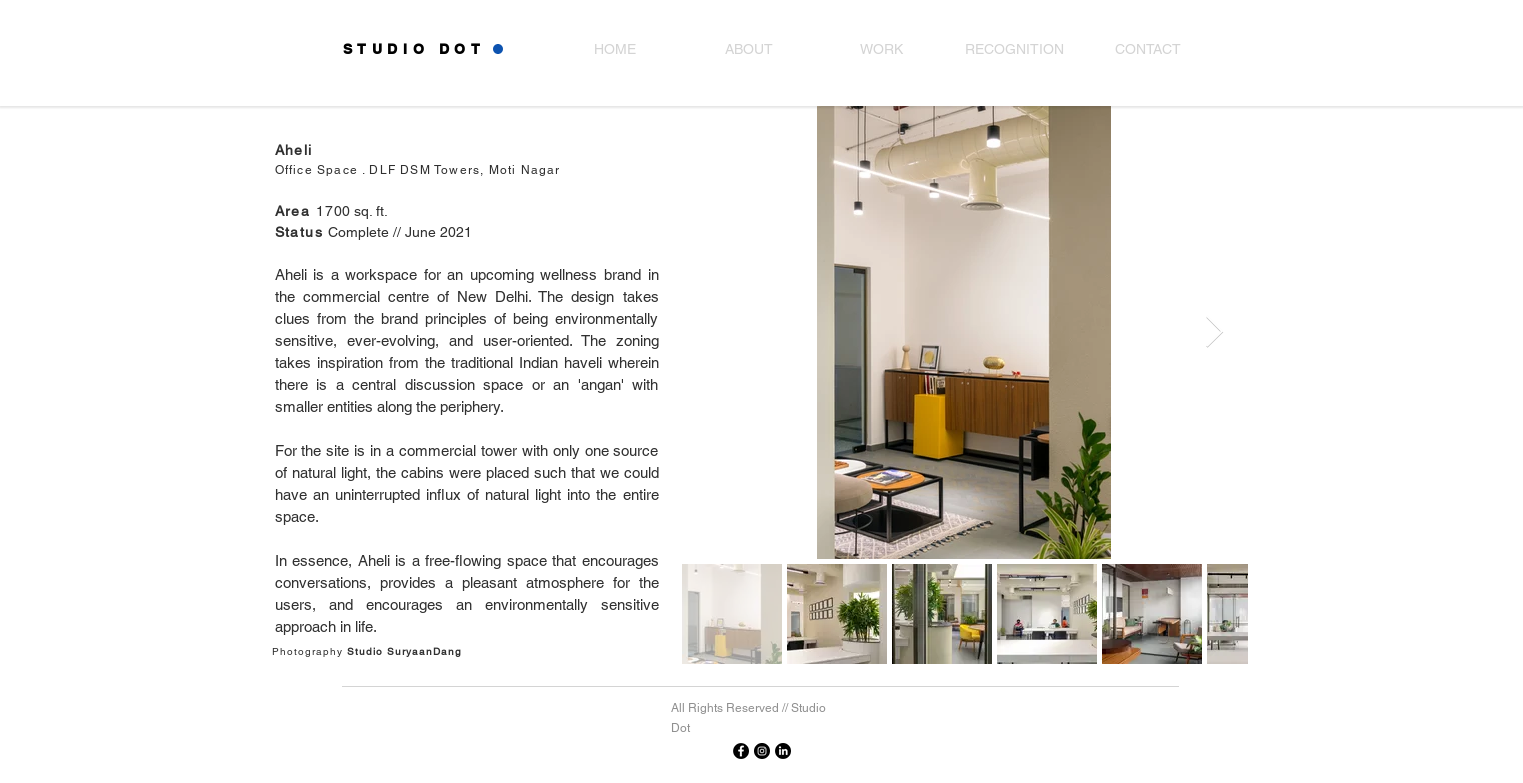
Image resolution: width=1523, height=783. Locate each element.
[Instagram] (762, 751)
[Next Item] (1215, 332)
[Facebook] (741, 751)
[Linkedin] (783, 751)
